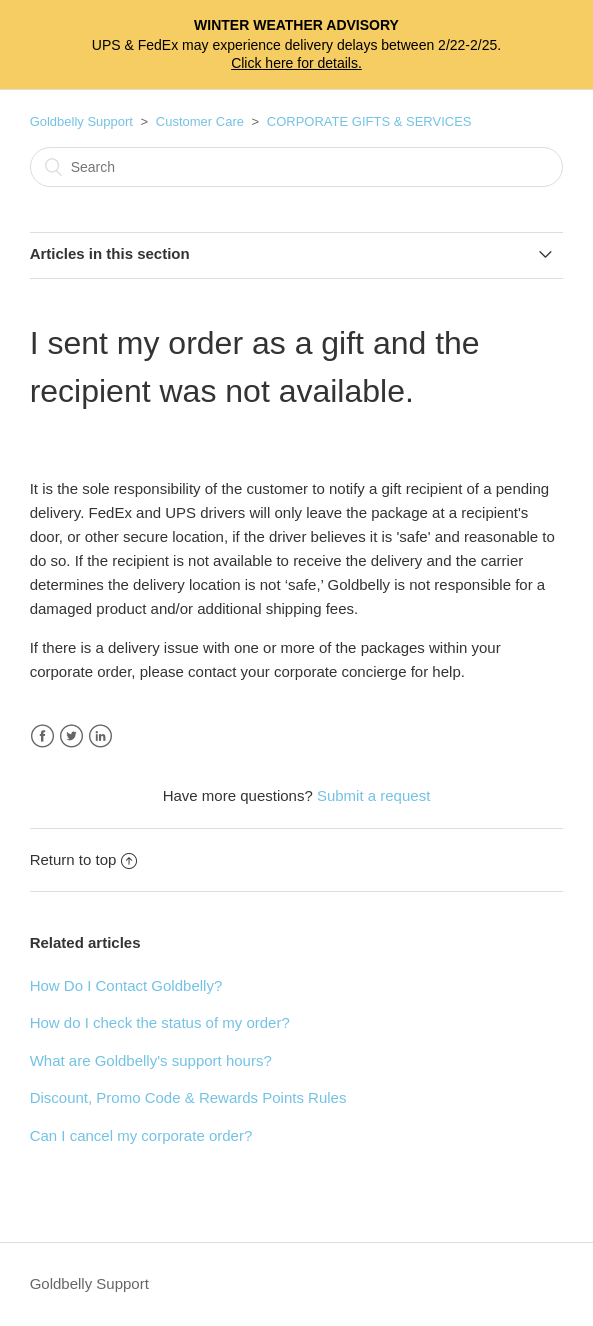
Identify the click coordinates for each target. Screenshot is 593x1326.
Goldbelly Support (81, 121)
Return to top (84, 859)
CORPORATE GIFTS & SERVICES (369, 121)
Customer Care (200, 121)
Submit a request (373, 795)
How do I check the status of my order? (160, 1022)
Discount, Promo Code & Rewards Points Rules (188, 1097)
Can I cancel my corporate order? (141, 1135)
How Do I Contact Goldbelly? (126, 985)
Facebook (42, 736)
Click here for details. (296, 63)
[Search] (297, 167)
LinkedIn (100, 736)
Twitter (71, 736)
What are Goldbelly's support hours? (151, 1060)
